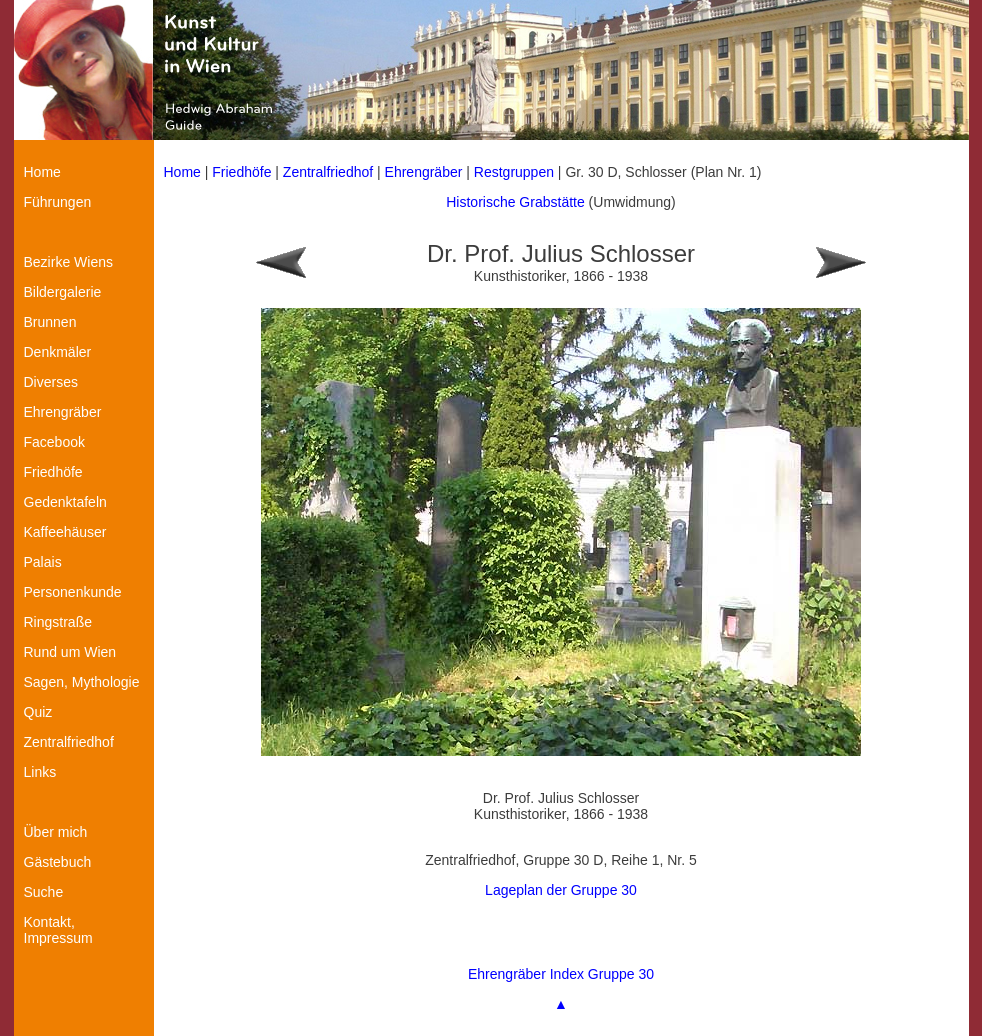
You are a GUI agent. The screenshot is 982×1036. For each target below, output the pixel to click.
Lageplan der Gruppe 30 (561, 890)
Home (182, 172)
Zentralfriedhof (328, 172)
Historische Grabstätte (515, 202)
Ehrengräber (424, 172)
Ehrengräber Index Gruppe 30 (561, 974)
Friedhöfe (241, 172)
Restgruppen (514, 172)
